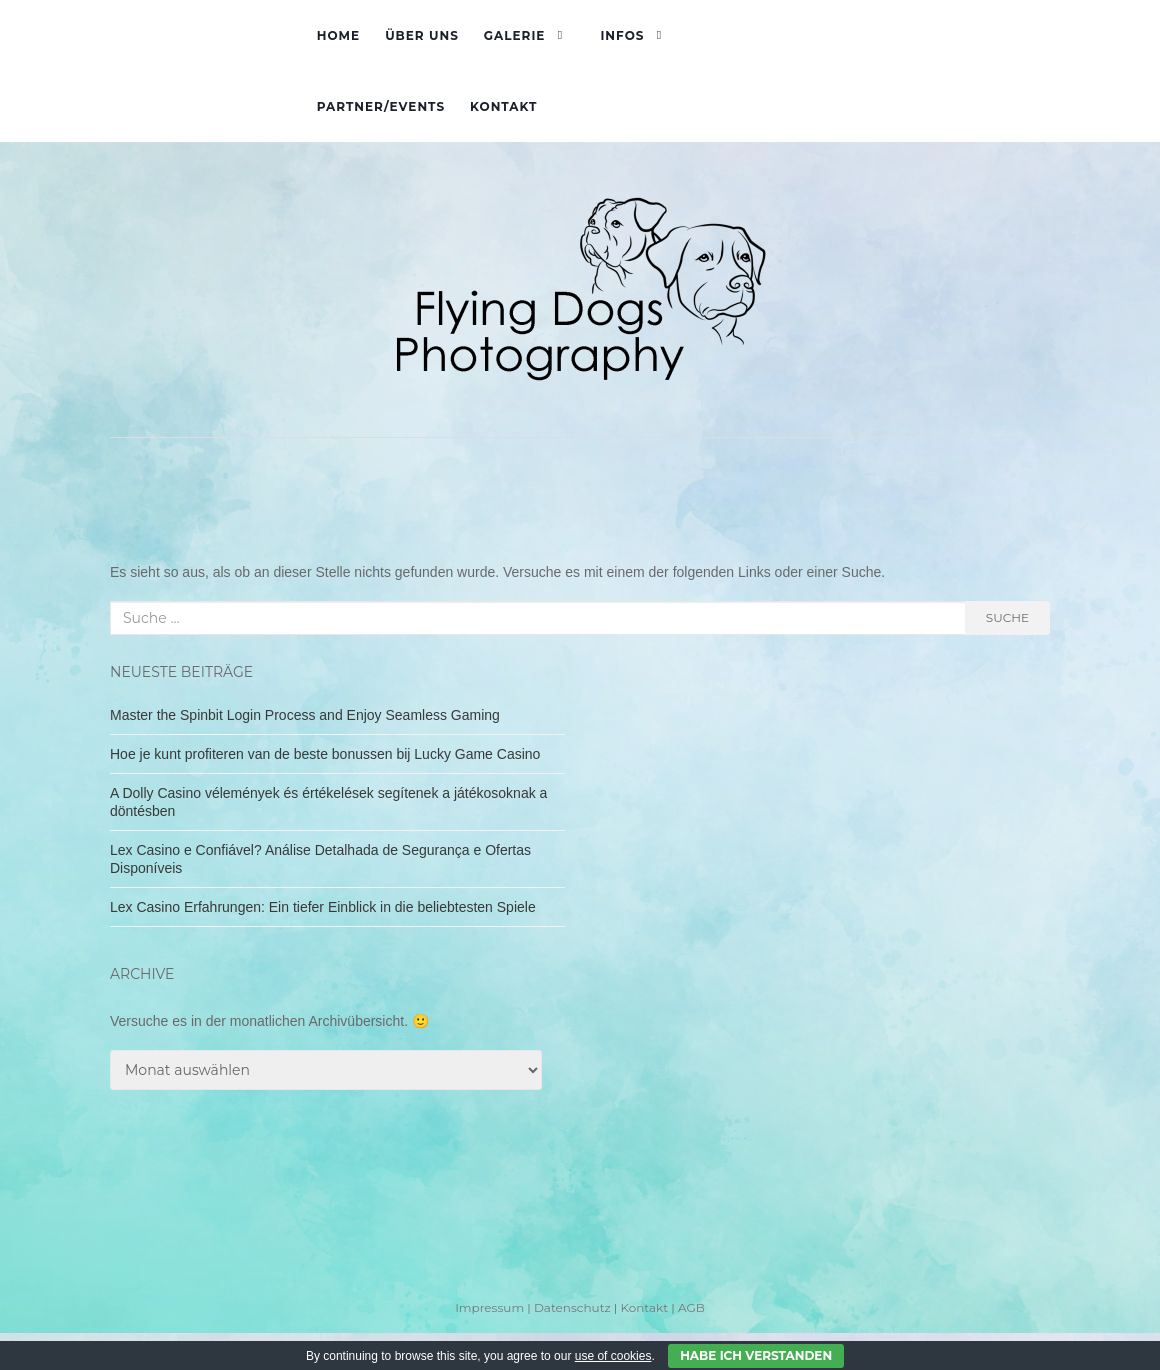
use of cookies (613, 1356)
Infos (622, 35)
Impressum (489, 1307)
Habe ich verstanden (756, 1355)
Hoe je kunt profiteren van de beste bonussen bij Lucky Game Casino (325, 754)
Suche (1007, 617)
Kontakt (503, 106)
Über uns (422, 35)
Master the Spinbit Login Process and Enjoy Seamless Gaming (305, 715)
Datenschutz (572, 1307)
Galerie (515, 35)
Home (338, 35)
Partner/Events (381, 106)
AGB (691, 1307)
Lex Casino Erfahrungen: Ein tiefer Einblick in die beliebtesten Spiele (323, 907)
